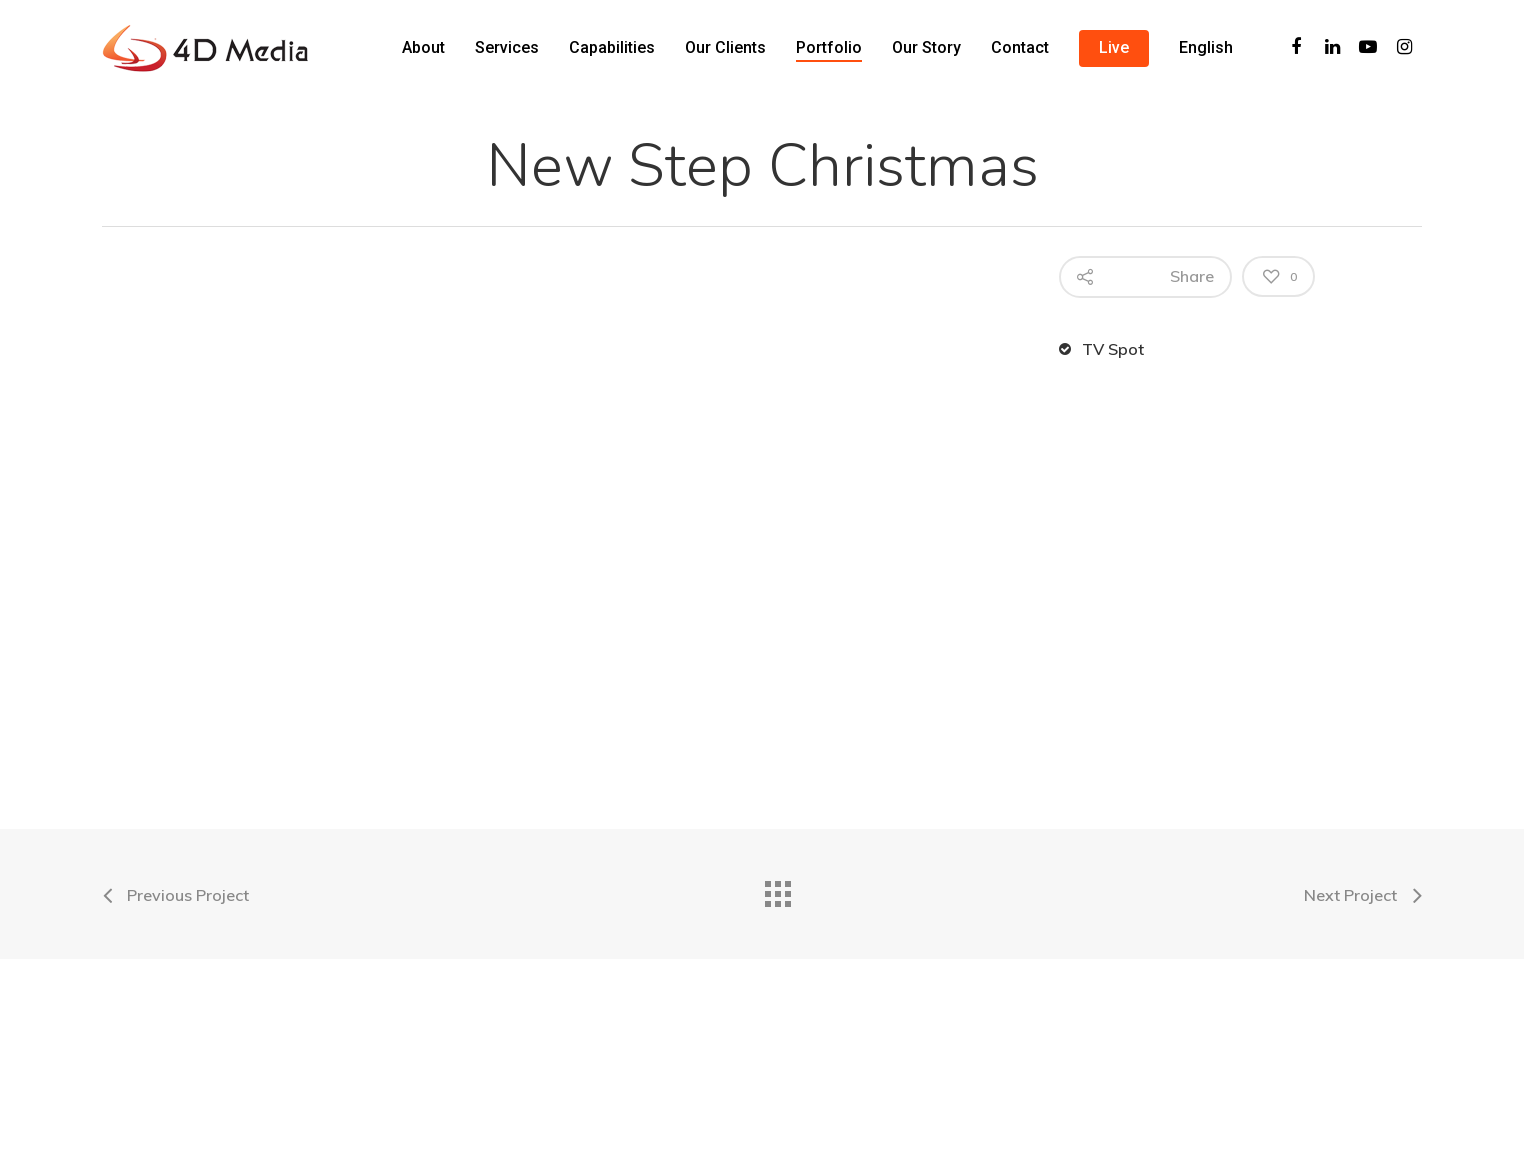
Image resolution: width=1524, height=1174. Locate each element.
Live (1114, 47)
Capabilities (612, 47)
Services (507, 47)
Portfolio (829, 47)
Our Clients (725, 47)
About (423, 47)
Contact (1020, 47)
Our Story (926, 47)
